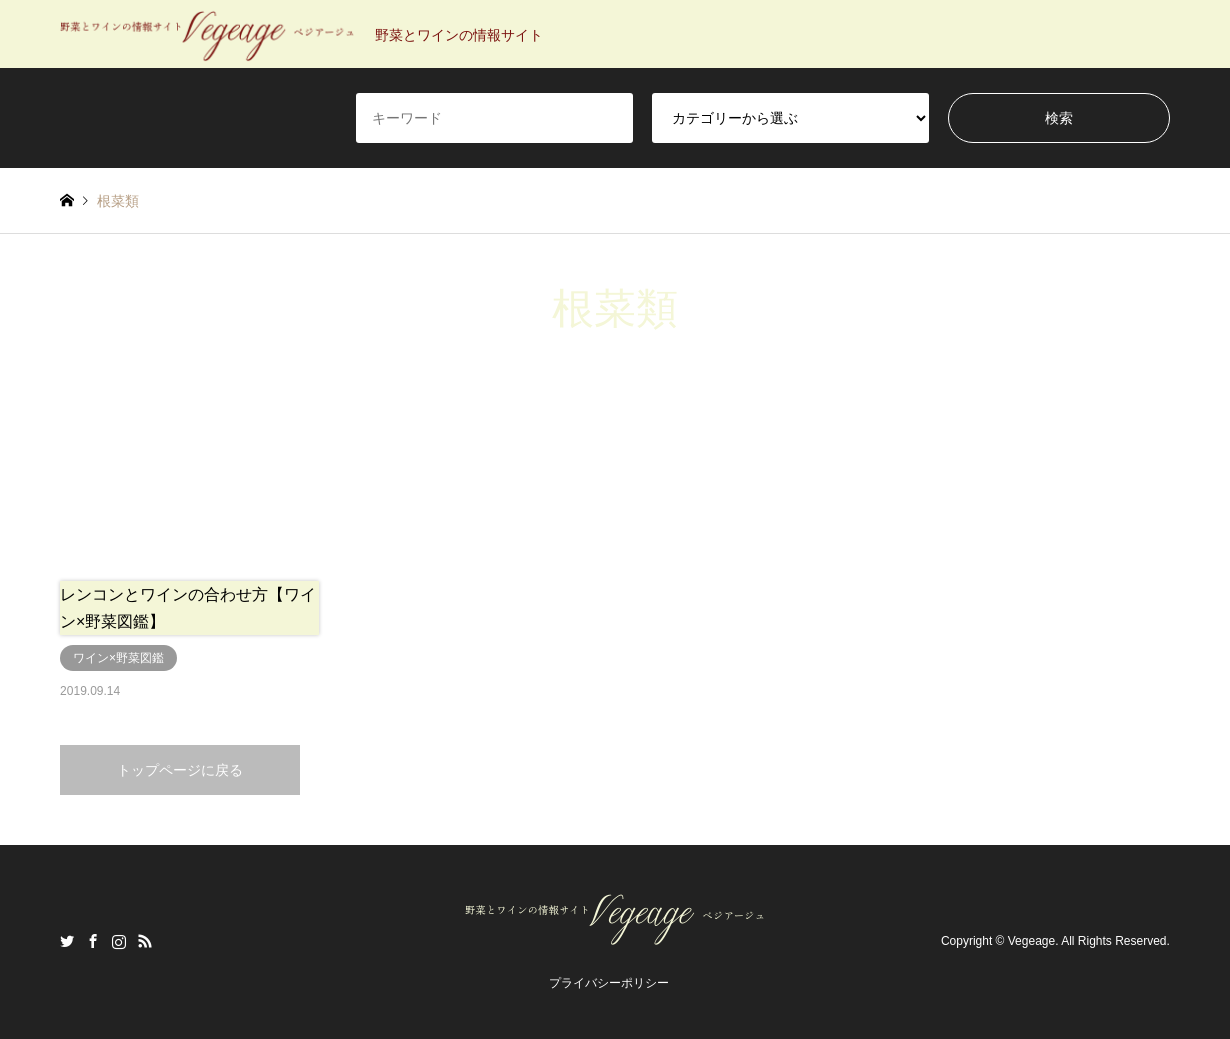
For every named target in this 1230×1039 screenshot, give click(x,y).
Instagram (119, 941)
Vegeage (1031, 942)
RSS (145, 941)
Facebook (93, 941)
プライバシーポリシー (609, 983)
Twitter (67, 941)
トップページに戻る (180, 770)
